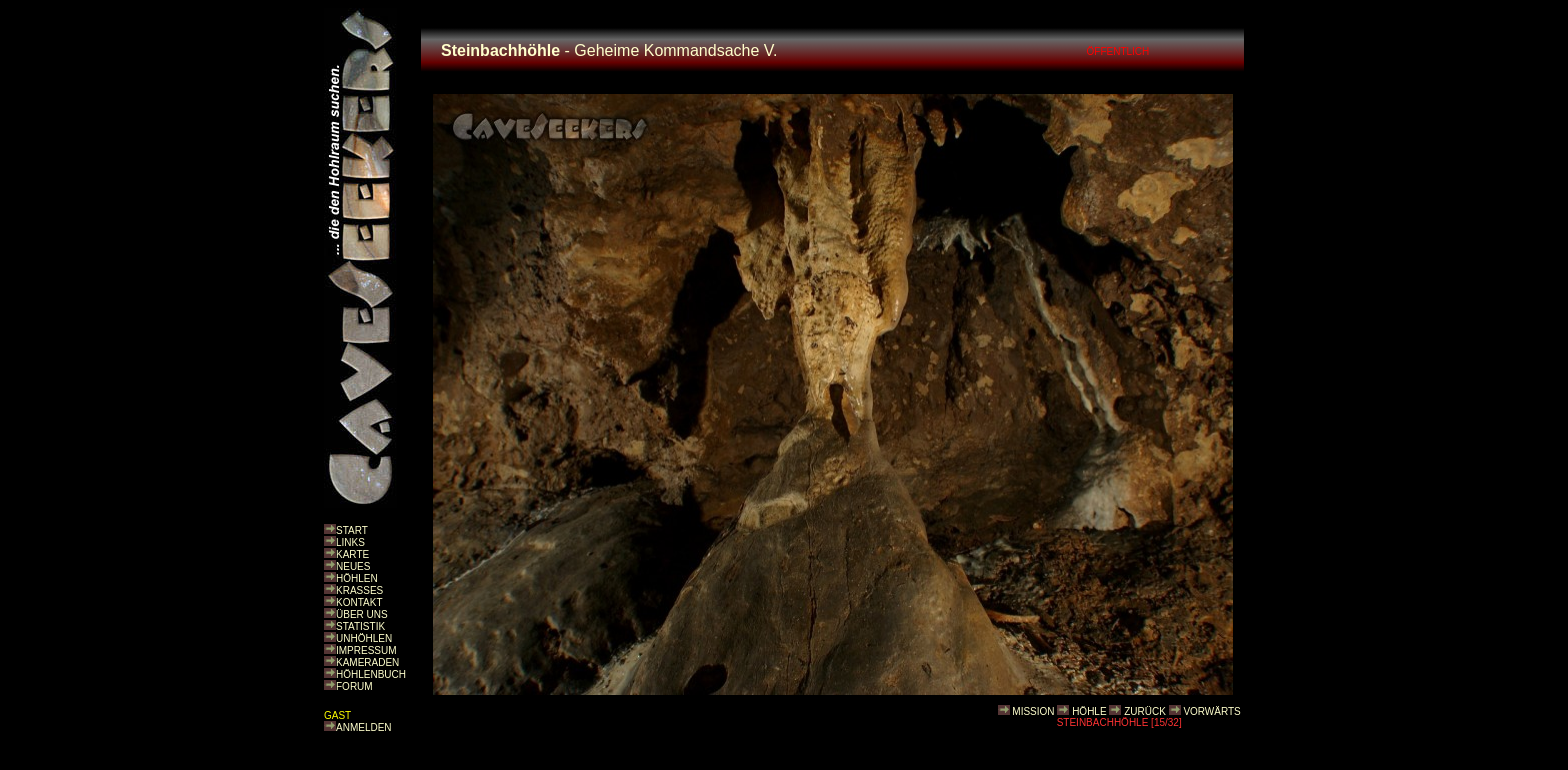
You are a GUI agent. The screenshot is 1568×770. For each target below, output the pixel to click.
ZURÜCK (1145, 711)
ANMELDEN (364, 727)
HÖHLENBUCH (371, 674)
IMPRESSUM (366, 650)
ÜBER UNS (362, 614)
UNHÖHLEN (364, 638)
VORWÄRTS (1211, 711)
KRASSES (359, 590)
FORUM (354, 686)
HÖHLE (1089, 711)
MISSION (1033, 711)
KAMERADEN (367, 662)
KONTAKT (359, 602)
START (352, 530)
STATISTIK (360, 626)
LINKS (350, 542)
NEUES (353, 566)
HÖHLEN (357, 578)
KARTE (352, 554)
